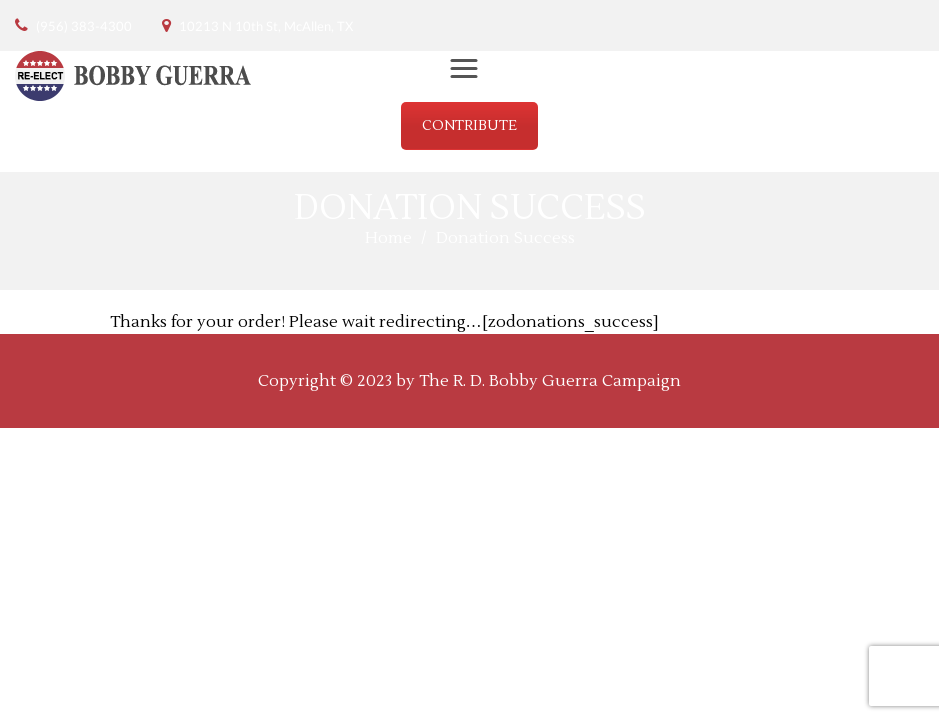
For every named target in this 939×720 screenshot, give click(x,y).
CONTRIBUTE (469, 126)
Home (388, 238)
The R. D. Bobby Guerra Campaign (550, 381)
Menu (473, 74)
